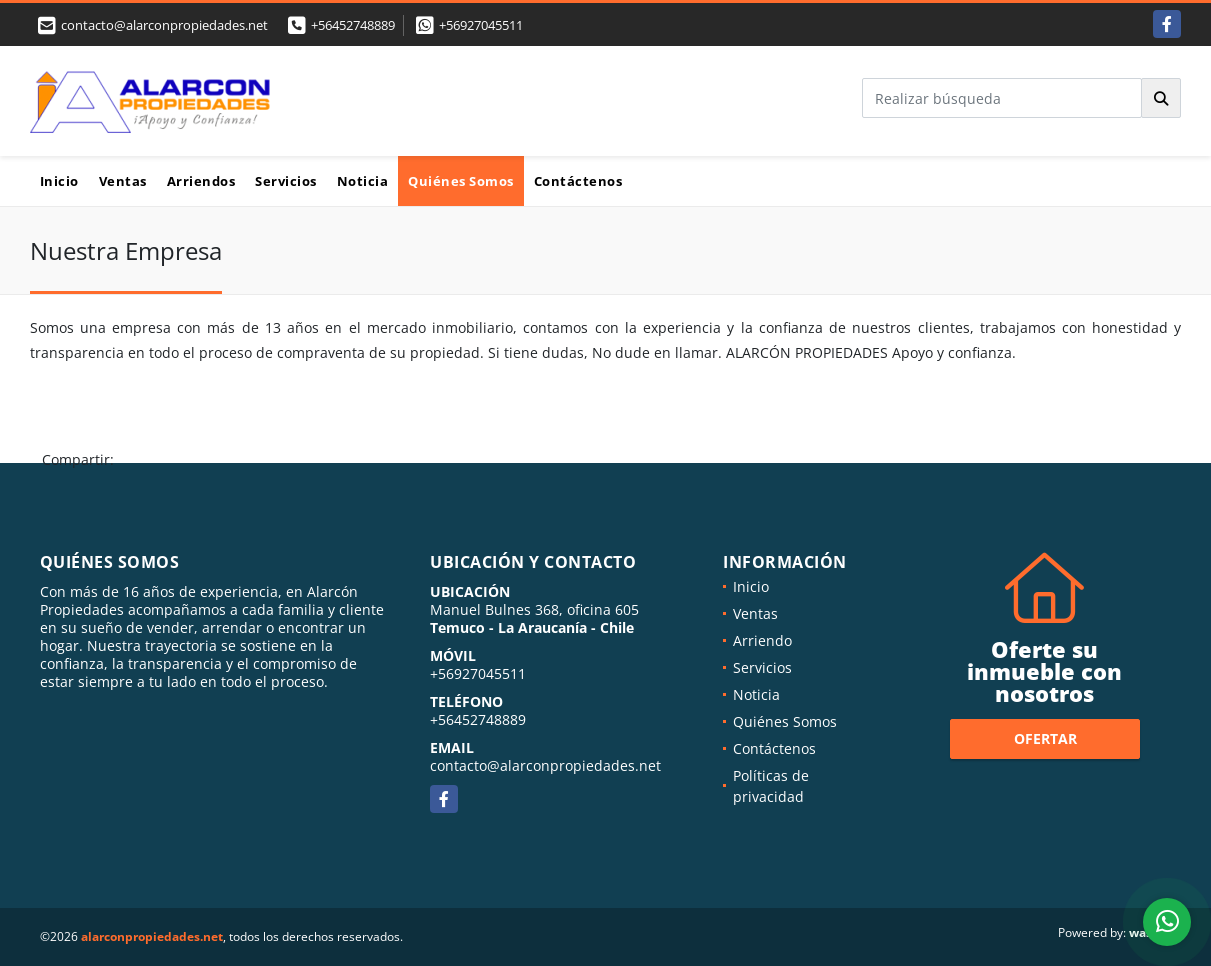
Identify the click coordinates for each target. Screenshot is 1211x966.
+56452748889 (353, 25)
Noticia (363, 181)
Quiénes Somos (461, 181)
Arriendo (762, 640)
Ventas (123, 181)
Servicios (286, 181)
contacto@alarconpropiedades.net (545, 765)
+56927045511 (481, 25)
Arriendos (201, 181)
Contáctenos (578, 181)
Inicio (59, 181)
